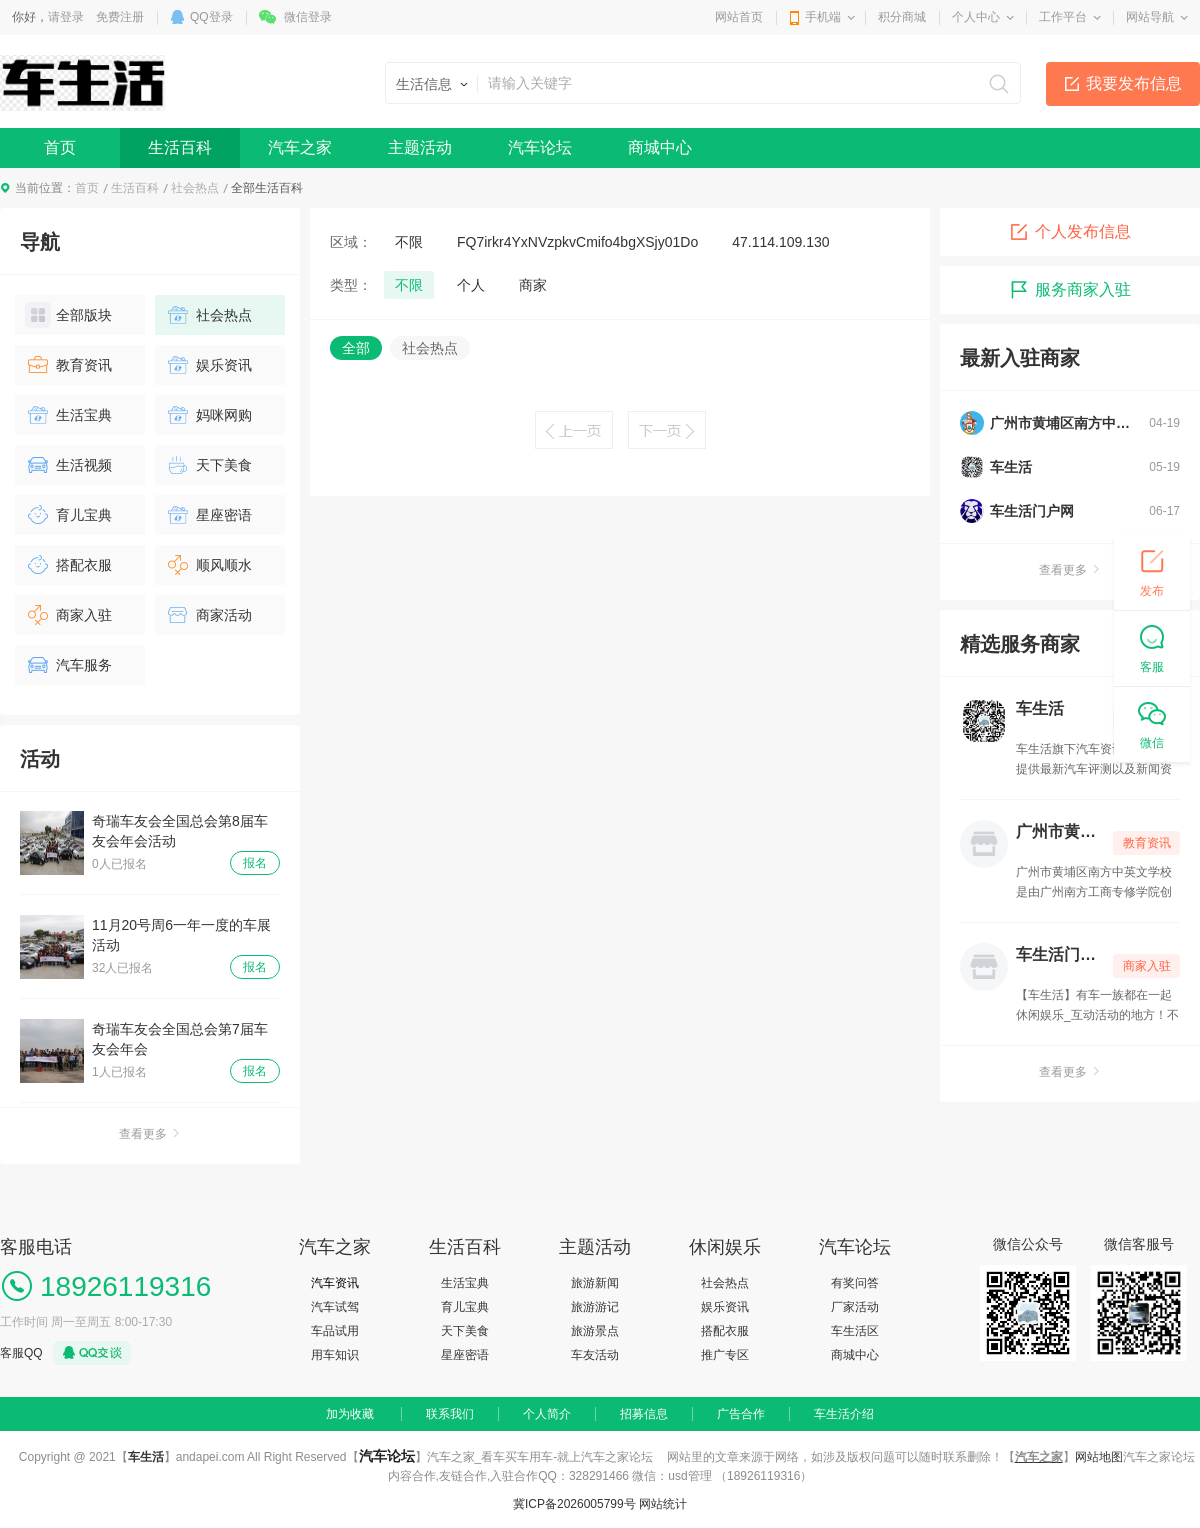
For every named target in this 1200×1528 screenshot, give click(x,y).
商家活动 (208, 615)
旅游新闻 (595, 1283)
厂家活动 (855, 1307)
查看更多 (150, 1134)
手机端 (823, 17)
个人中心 (976, 17)
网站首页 (739, 17)
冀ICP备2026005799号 (574, 1504)
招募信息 (644, 1414)
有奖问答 (855, 1283)
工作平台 (1063, 17)
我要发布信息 (1134, 83)
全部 (356, 348)
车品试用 (335, 1331)
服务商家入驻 (1070, 290)
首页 (60, 147)
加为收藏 (350, 1414)
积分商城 (902, 17)
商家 (533, 285)
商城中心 (660, 147)
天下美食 (208, 465)
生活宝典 (68, 415)
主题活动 (420, 147)
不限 (409, 242)
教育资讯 (68, 365)
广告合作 (741, 1414)
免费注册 (120, 17)
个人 (471, 285)
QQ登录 (211, 17)
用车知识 (335, 1355)
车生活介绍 (844, 1414)
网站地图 (1099, 1457)
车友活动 (595, 1355)
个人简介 (547, 1414)
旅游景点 (595, 1331)
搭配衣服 (68, 565)
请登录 (66, 17)
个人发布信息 (1070, 232)
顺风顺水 (208, 565)
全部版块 (68, 315)
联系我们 (450, 1414)
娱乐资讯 (208, 365)
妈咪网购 (208, 415)
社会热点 (195, 188)
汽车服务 (68, 665)
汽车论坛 (540, 147)
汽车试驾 (335, 1307)
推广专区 (725, 1355)
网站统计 (663, 1504)
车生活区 (855, 1331)
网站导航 (1150, 17)
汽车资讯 (335, 1283)
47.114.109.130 (780, 242)
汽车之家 (300, 147)
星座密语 (208, 515)
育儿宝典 (68, 515)
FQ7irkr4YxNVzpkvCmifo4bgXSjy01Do (577, 242)
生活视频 (68, 465)
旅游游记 (595, 1307)
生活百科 (180, 147)
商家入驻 (68, 615)
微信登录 (308, 17)
